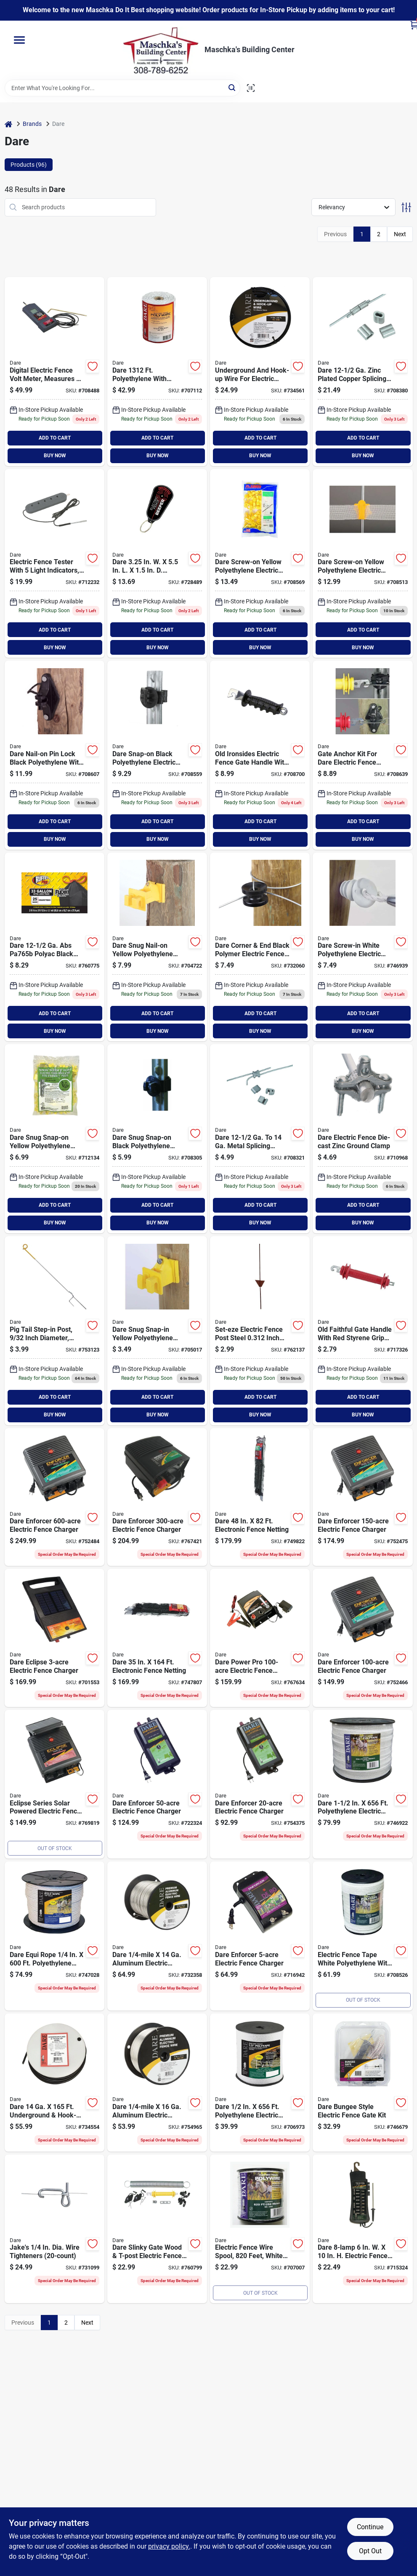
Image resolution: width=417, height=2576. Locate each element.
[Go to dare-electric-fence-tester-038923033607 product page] (362, 2229)
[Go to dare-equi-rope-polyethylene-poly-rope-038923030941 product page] (54, 1936)
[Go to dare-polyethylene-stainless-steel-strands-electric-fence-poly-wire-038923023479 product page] (157, 371)
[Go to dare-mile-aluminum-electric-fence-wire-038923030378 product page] (157, 1936)
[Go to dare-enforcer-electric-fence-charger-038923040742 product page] (157, 1497)
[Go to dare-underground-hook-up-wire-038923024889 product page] (260, 371)
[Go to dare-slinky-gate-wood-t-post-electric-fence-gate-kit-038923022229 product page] (157, 2229)
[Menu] (19, 40)
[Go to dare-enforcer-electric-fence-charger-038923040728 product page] (362, 1497)
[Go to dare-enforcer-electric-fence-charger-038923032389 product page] (362, 1638)
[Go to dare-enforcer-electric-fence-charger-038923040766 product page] (54, 1497)
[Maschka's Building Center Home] (161, 50)
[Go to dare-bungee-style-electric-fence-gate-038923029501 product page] (362, 2082)
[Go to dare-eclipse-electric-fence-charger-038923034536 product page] (54, 1638)
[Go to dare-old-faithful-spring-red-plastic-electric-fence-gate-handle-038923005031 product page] (362, 1330)
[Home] (8, 124)
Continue (370, 2527)
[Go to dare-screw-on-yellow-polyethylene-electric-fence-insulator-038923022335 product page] (260, 563)
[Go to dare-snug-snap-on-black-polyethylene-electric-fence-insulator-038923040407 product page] (157, 1138)
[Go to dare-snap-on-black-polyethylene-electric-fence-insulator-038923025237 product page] (157, 755)
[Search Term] (122, 88)
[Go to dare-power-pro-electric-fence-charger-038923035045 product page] (260, 1638)
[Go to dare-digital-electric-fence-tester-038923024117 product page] (54, 371)
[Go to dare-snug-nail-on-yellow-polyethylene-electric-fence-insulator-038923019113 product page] (157, 947)
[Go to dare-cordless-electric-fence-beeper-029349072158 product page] (157, 563)
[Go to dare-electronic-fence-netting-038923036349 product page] (157, 1638)
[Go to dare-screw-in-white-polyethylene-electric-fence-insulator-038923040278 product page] (362, 947)
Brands (32, 123)
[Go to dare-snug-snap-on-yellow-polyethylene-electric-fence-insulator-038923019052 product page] (54, 1138)
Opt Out (370, 2551)
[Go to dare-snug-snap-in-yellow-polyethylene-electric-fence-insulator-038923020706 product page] (157, 1330)
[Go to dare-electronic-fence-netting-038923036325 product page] (260, 1497)
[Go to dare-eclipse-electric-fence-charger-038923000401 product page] (54, 1784)
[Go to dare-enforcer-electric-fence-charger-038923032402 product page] (157, 1784)
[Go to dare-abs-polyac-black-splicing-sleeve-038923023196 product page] (54, 947)
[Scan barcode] (251, 88)
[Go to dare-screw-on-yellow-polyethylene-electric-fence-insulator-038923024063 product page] (362, 563)
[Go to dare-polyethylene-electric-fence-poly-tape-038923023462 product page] (362, 1936)
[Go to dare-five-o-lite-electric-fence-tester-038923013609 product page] (54, 563)
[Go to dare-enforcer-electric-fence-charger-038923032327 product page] (260, 1784)
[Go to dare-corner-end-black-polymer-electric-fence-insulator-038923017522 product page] (260, 947)
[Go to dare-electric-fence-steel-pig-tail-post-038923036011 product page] (54, 1330)
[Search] (232, 87)
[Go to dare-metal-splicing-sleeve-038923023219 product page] (260, 1138)
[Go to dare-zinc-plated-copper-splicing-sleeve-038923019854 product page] (362, 371)
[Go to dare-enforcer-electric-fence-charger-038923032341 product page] (260, 1936)
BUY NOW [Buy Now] (55, 456)
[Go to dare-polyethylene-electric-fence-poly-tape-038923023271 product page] (260, 2082)
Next (400, 234)
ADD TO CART (55, 438)
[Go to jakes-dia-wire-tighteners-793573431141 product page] (54, 2229)
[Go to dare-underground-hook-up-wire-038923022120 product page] (54, 2082)
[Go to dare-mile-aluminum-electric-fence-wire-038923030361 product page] (157, 2082)
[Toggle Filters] (406, 207)
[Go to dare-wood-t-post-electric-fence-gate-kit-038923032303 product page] (362, 755)
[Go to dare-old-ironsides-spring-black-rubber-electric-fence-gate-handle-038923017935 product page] (260, 755)
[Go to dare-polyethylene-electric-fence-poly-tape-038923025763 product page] (362, 1784)
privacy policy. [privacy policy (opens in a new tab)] (169, 2546)
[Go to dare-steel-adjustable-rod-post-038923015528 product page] (260, 1330)
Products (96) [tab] (29, 164)
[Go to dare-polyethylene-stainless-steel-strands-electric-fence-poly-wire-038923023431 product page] (260, 2229)
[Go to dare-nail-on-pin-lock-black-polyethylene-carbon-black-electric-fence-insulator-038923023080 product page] (54, 755)
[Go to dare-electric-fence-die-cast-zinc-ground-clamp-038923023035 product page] (362, 1138)
